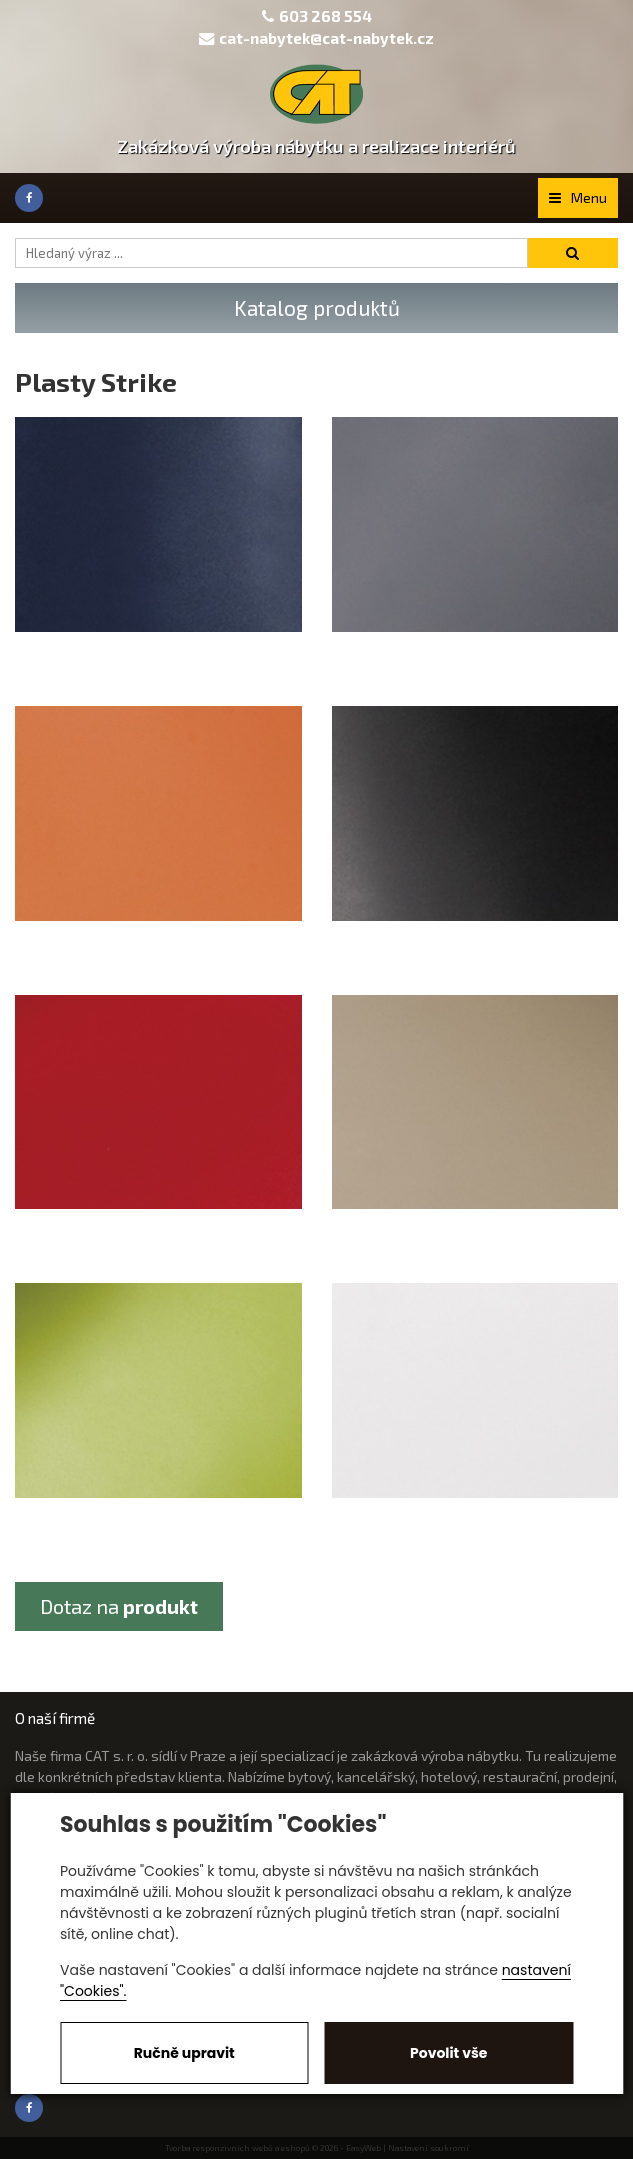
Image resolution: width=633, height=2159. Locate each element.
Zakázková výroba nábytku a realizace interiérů (316, 146)
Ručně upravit (184, 2053)
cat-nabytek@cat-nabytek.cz (316, 38)
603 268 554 (325, 16)
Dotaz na (119, 1606)
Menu (578, 197)
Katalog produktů (317, 307)
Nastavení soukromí (428, 2148)
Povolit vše (448, 2053)
